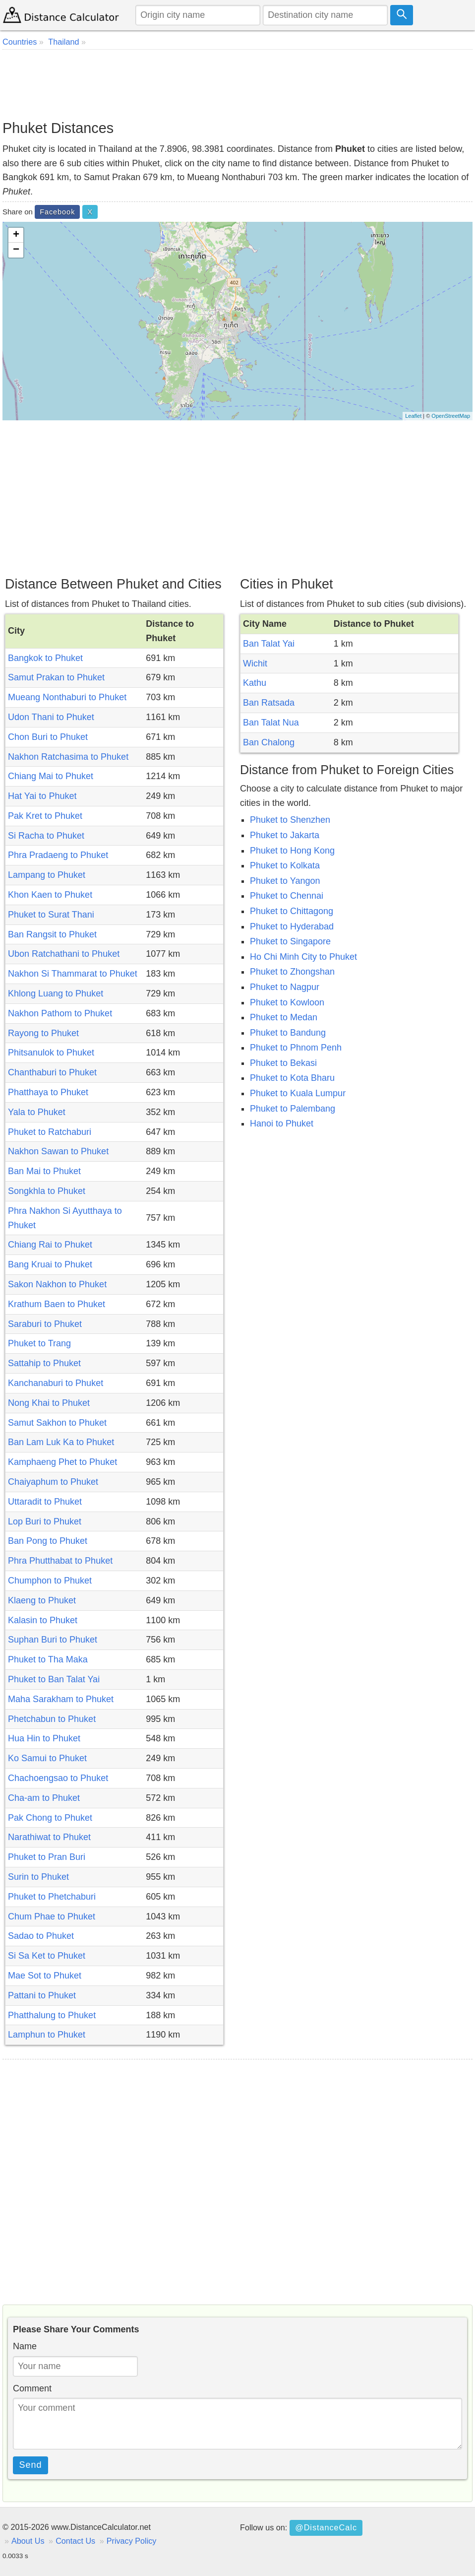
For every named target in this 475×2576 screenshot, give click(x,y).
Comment (32, 2388)
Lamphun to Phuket (46, 2035)
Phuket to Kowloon (287, 1002)
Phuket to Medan (283, 1017)
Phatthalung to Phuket (52, 2015)
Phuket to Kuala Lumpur (298, 1093)
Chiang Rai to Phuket (50, 1245)
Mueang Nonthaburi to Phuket (67, 697)
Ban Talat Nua (271, 722)
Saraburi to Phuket (45, 1324)
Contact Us (75, 2540)
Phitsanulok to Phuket (51, 1052)
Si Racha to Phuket (46, 836)
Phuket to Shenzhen (290, 820)
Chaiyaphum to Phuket (53, 1482)
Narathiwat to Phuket (49, 1837)
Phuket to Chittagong (291, 911)
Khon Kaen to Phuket (50, 895)
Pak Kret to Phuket (45, 816)
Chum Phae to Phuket (51, 1916)
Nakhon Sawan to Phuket (58, 1151)
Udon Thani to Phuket (51, 717)
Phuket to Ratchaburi (49, 1132)
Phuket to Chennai (286, 896)
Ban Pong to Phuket (47, 1541)
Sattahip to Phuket (44, 1363)
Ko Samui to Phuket (47, 1758)
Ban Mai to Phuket (44, 1171)
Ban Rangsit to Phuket (52, 934)
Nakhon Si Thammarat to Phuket (72, 974)
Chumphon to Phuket (50, 1580)
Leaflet (413, 416)
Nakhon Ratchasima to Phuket (68, 757)
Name (25, 2346)
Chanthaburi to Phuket (52, 1072)
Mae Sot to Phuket (44, 1976)
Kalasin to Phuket (42, 1620)
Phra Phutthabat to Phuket (60, 1561)
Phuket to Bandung (288, 1033)
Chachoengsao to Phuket (58, 1778)
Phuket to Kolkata (285, 865)
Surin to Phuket (38, 1877)
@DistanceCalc (326, 2527)
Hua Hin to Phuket (44, 1738)
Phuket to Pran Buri (46, 1857)
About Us (28, 2540)
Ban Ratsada (269, 703)
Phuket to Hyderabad (292, 926)
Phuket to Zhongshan (292, 972)
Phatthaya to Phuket (48, 1092)
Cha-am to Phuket (44, 1798)
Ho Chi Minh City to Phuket (303, 957)
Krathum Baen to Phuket (56, 1304)
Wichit (255, 663)
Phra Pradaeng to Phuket (58, 855)
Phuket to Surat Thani (51, 915)
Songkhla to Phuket (46, 1191)
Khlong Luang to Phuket (55, 993)
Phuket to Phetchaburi (52, 1897)
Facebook (57, 212)
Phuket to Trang (39, 1343)
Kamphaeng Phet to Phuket (62, 1462)
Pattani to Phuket (42, 1995)
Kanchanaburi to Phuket (55, 1383)
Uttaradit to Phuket (45, 1502)
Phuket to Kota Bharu (292, 1078)
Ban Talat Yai (269, 644)
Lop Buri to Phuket (44, 1521)
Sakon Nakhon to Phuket (57, 1284)
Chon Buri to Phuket (48, 737)
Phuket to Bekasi (283, 1063)
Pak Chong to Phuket (50, 1818)
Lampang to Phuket (46, 875)
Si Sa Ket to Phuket (46, 1956)
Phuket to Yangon (285, 881)
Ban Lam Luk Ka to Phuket (61, 1442)
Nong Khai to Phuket (49, 1403)
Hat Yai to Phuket (42, 796)
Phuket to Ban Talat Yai (54, 1679)
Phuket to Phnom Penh (296, 1048)
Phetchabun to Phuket (52, 1719)
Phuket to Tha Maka (48, 1659)
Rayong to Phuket (43, 1033)
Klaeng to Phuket (42, 1600)
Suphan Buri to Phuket (52, 1640)
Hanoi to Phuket (281, 1123)
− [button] (16, 250)
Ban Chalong (269, 742)
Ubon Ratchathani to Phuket (63, 954)
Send (30, 2465)
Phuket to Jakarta (284, 835)
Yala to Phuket (36, 1112)
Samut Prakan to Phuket (56, 677)
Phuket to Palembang (292, 1109)
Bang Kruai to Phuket (50, 1264)
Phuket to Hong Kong (292, 851)
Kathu (254, 683)
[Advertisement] (237, 84)
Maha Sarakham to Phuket (61, 1699)
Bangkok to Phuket (45, 658)
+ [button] (16, 235)
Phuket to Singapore (290, 941)
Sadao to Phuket (41, 1936)
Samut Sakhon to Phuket (57, 1423)
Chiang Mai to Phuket (50, 776)
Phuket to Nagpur (284, 987)
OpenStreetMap (450, 416)
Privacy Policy (132, 2540)
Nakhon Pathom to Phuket (60, 1013)
